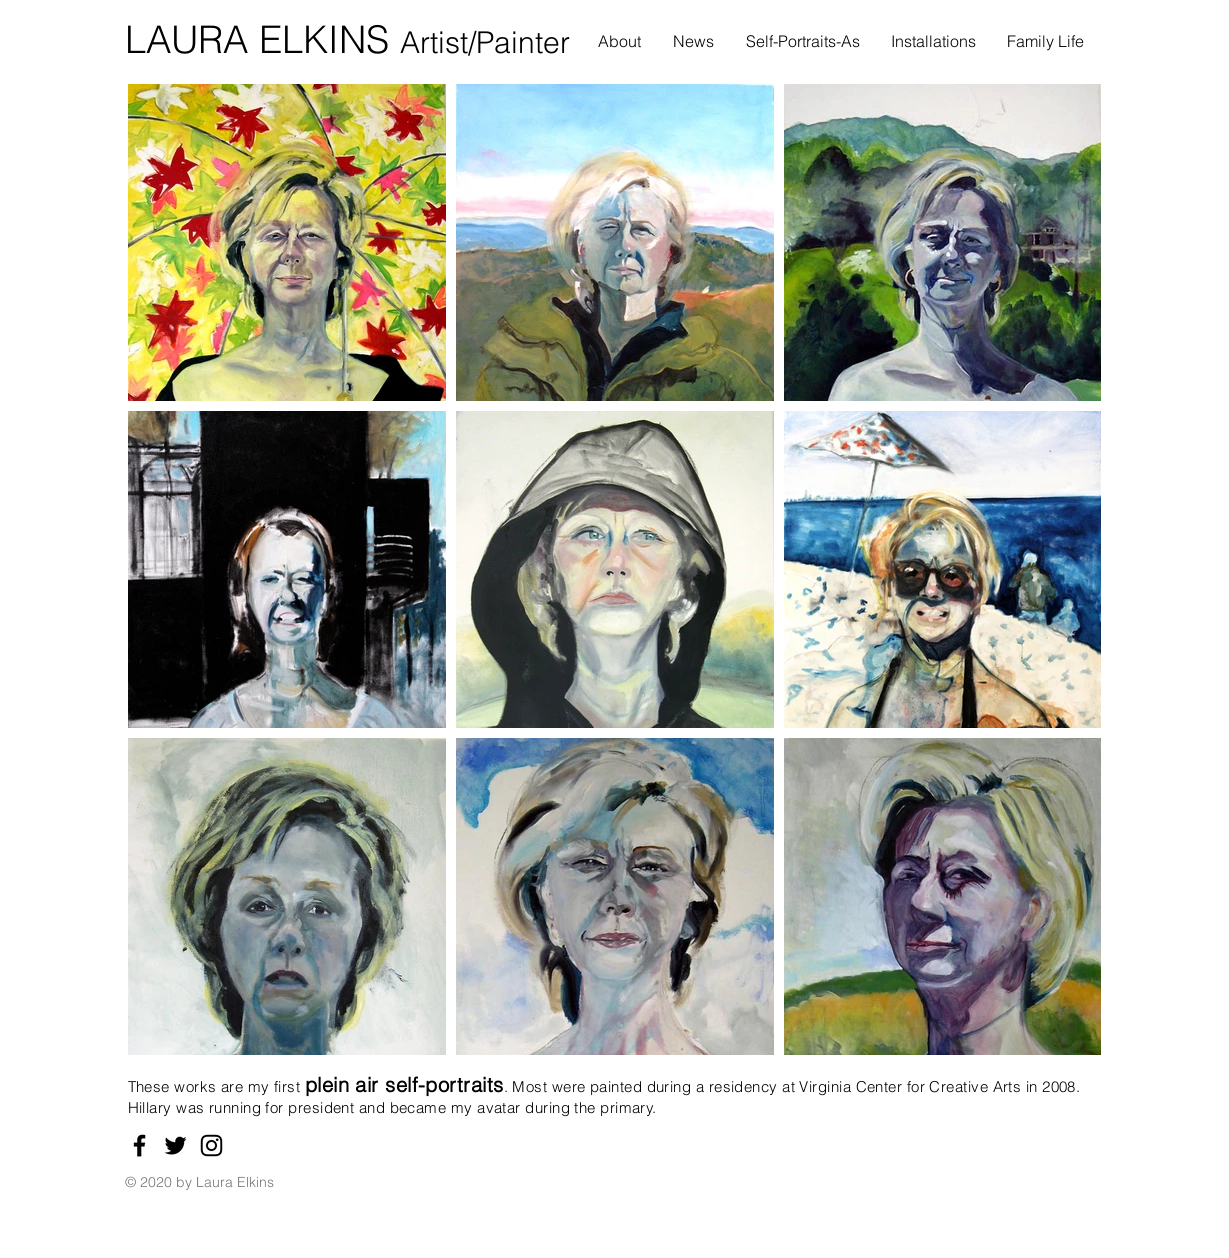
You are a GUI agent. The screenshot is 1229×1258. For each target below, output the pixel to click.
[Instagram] (211, 1145)
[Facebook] (139, 1145)
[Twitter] (175, 1145)
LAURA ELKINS (262, 39)
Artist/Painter (485, 42)
